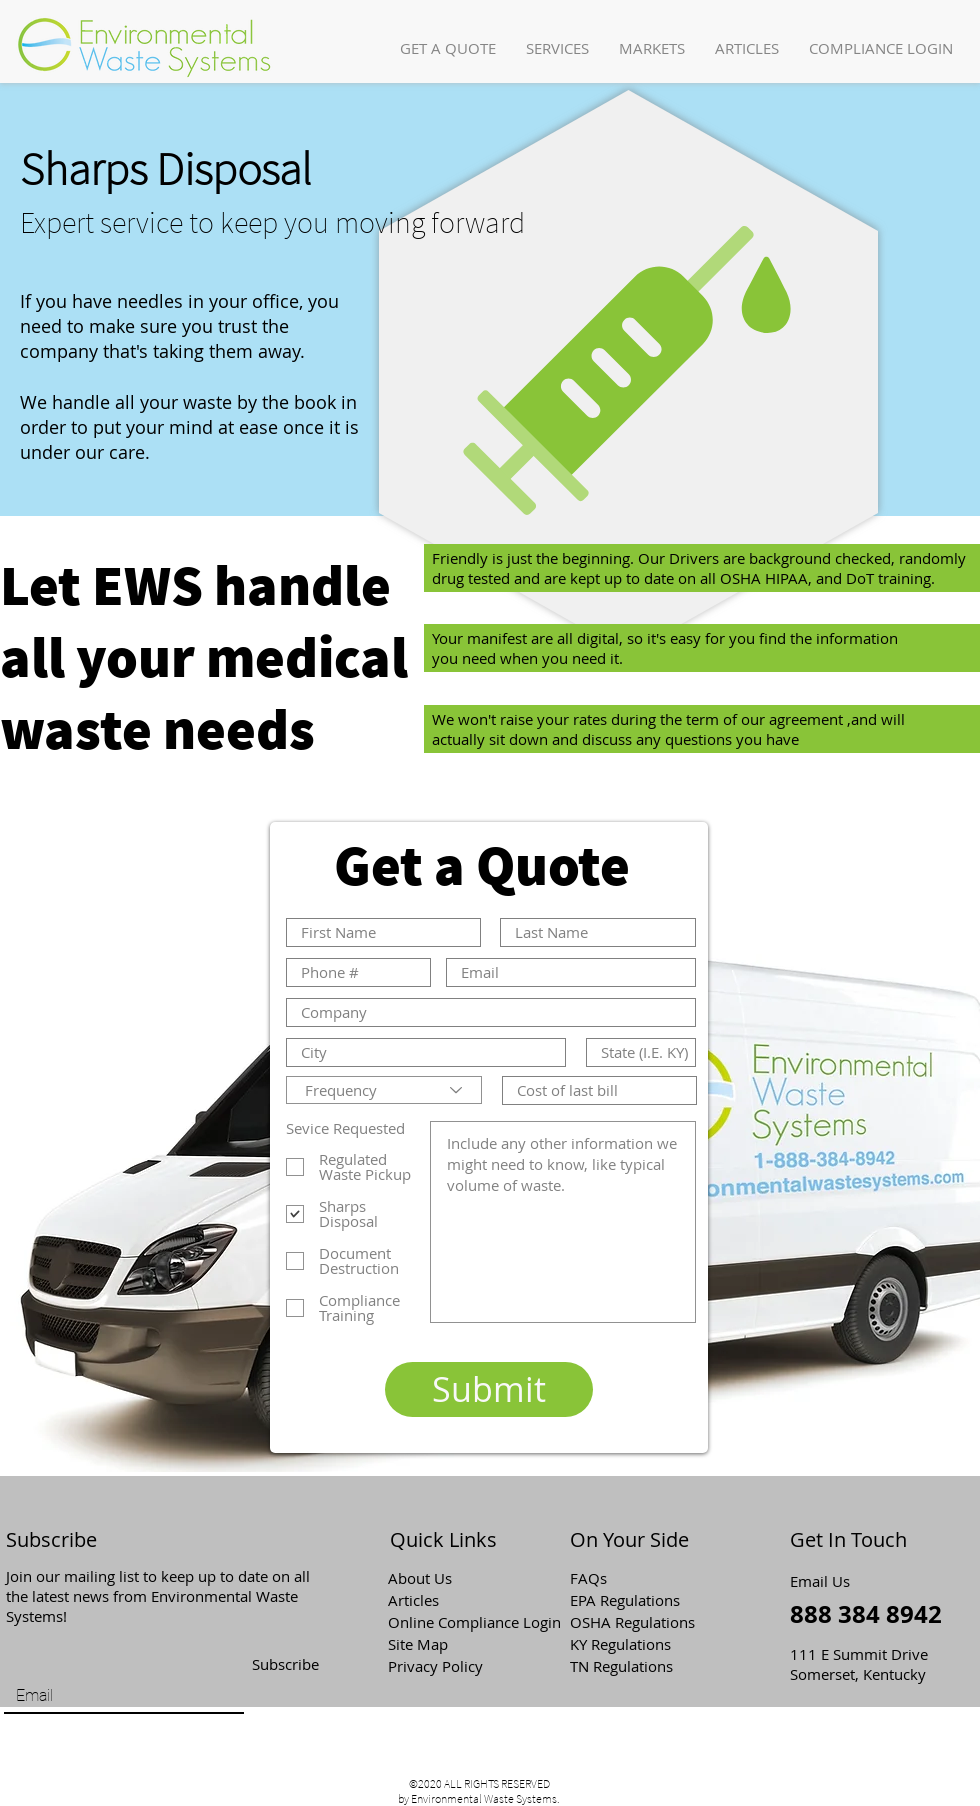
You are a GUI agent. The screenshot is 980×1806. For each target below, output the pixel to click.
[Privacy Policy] (459, 1666)
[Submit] (489, 1389)
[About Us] (459, 1578)
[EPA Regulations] (641, 1600)
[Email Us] (826, 1581)
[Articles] (459, 1600)
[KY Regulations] (641, 1644)
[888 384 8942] (868, 1615)
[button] (557, 48)
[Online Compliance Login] (475, 1622)
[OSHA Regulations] (646, 1622)
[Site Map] (459, 1644)
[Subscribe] (285, 1664)
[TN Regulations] (641, 1666)
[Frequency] (384, 1090)
